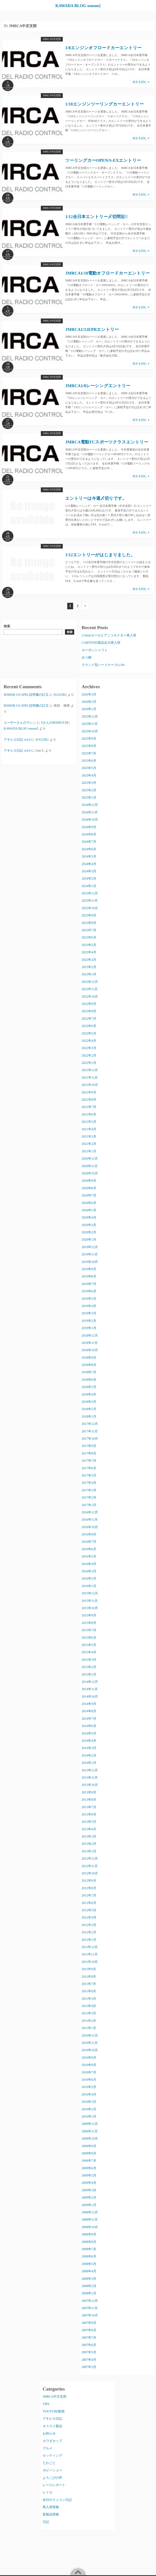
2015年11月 (90, 1600)
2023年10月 (90, 908)
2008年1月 (89, 2293)
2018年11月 (90, 1342)
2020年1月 (89, 1239)
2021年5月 (89, 1121)
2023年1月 (89, 974)
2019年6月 (89, 1291)
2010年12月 (90, 2035)
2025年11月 (90, 723)
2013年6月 (89, 1814)
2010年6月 (89, 2079)
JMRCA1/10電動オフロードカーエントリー (107, 273)
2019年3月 (89, 1313)
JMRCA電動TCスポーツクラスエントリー (106, 442)
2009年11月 (90, 2131)
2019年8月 (89, 1276)
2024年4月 (89, 864)
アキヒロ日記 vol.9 (17, 739)
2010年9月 (89, 2057)
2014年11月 (90, 1689)
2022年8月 (89, 1011)
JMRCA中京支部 (52, 39)
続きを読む (141, 81)
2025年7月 (89, 753)
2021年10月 (90, 1085)
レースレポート (54, 2485)
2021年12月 (90, 1070)
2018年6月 (89, 1379)
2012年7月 (89, 1895)
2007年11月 (90, 2308)
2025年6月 (89, 760)
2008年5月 (89, 2264)
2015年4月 (89, 1652)
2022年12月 (90, 981)
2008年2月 (89, 2286)
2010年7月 (89, 2072)
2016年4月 (89, 1564)
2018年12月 (90, 1335)
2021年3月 (89, 1136)
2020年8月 (89, 1188)
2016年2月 (89, 1578)
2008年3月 (89, 2278)
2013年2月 (89, 1843)
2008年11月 (90, 2219)
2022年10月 (90, 996)
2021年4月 (89, 1129)
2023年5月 (89, 945)
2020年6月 (89, 1203)
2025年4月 (89, 775)
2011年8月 (89, 1976)
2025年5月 (89, 768)
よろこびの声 (52, 2477)
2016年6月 (89, 1549)
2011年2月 (89, 2020)
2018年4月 (89, 1394)
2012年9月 (89, 1880)
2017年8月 (89, 1453)
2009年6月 (89, 2168)
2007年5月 (89, 2352)
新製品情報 (51, 2514)
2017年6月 (89, 1468)
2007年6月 (89, 2345)
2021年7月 (89, 1107)
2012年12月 (90, 1858)
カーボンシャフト (95, 650)
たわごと (49, 2463)
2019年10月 (90, 1261)
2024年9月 (89, 827)
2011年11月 (90, 1954)
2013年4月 (89, 1829)
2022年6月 (89, 1026)
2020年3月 (89, 1225)
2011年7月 (89, 1984)
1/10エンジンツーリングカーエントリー (104, 104)
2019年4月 (89, 1306)
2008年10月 (90, 2227)
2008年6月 (89, 2256)
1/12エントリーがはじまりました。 (100, 554)
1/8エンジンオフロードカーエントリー (103, 47)
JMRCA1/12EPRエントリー (92, 329)
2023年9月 (89, 915)
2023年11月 (90, 900)
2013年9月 (89, 1792)
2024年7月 (89, 841)
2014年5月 (89, 1733)
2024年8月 (89, 834)
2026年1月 (89, 709)
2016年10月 (90, 1527)
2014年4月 (89, 1740)
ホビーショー (52, 2470)
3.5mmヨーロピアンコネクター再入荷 (109, 635)
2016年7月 (89, 1541)
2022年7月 (89, 1018)
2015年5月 (89, 1645)
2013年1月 (89, 1851)
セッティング (52, 2455)
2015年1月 (89, 1674)
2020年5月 (89, 1210)
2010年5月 (89, 2087)
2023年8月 (89, 923)
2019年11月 (90, 1254)
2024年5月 (89, 856)
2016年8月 (89, 1534)
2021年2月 (89, 1143)
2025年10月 (90, 731)
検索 (7, 626)
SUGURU (60, 694)
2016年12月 (90, 1512)
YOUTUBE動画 (54, 2411)
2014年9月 (89, 1704)
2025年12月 (90, 716)
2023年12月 (90, 893)
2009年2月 (89, 2197)
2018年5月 (89, 1387)
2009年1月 (89, 2205)
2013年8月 (89, 1799)
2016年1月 (89, 1586)
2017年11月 (90, 1431)
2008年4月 (89, 2271)
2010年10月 (90, 2050)
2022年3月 (89, 1048)
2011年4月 (89, 2006)
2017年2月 (89, 1497)
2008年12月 (90, 2212)
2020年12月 (90, 1158)
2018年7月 (89, 1372)
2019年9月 (89, 1269)
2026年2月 (89, 701)
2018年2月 (89, 1409)
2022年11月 (90, 989)
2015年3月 (89, 1659)
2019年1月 (89, 1328)
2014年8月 (89, 1711)
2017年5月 (89, 1475)
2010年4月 (89, 2094)
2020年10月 (90, 1173)
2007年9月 (89, 2323)
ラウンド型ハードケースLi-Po (103, 665)
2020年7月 (89, 1195)
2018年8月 (89, 1365)
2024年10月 (90, 819)
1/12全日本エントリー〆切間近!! (96, 216)
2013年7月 (89, 1807)
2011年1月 (89, 2028)
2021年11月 (90, 1077)
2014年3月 (89, 1748)
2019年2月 (89, 1320)
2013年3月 (89, 1836)
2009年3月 (89, 2190)
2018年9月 (89, 1357)
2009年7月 (89, 2160)
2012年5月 (89, 1910)
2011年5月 (89, 1998)
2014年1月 (89, 1762)
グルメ (47, 2448)
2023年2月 (89, 967)
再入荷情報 (51, 2507)
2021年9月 (89, 1092)
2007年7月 (89, 2337)
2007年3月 (89, 2367)
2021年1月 (89, 1151)
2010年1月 (89, 2116)
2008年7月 (89, 2249)
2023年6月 (89, 937)
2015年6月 (89, 1637)
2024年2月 (89, 878)
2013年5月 (89, 1821)
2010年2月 (89, 2109)
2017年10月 (90, 1438)
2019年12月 (90, 1247)
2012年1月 (89, 1939)
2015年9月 (89, 1615)
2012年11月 (90, 1866)
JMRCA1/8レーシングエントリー (97, 385)
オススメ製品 (52, 2426)
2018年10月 (90, 1350)
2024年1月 (89, 886)
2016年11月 (90, 1519)
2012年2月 (89, 1932)
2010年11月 (90, 2042)
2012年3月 (89, 1925)
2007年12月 (90, 2300)
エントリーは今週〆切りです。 (96, 498)
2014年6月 (89, 1726)
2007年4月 (89, 2359)
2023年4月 (89, 952)
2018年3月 (89, 1401)
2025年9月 (89, 738)
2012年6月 (89, 1903)
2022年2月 (89, 1055)
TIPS (46, 2404)
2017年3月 (89, 1490)
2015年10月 (90, 1608)
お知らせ (49, 2433)
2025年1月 (89, 797)
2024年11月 (90, 812)
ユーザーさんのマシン (20, 722)
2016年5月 (89, 1556)
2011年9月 (89, 1969)
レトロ (47, 2492)
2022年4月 (89, 1040)
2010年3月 (89, 2101)
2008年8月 (89, 2242)
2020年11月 (90, 1166)
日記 (46, 2522)
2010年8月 (89, 2065)
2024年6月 (89, 849)
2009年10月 (90, 2138)
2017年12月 (90, 1423)
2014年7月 (89, 1718)
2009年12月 (90, 2123)
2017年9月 (89, 1446)
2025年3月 (89, 782)
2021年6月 (89, 1114)
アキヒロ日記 (52, 2418)
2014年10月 (90, 1696)
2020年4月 (89, 1217)
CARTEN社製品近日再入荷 (101, 642)
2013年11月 (90, 1777)
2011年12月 (90, 1947)
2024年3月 (89, 871)
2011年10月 (90, 1961)
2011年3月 (89, 2013)
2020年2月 (89, 1232)
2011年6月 (89, 1991)
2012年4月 (89, 1917)
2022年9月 (89, 1004)
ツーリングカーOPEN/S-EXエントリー (103, 160)
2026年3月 (89, 694)
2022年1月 (89, 1062)
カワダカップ (52, 2441)
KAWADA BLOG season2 (78, 5)
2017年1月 (89, 1505)
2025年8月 (89, 746)
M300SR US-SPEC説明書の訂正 (26, 694)
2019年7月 (89, 1284)
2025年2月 (89, 790)
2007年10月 (90, 2315)
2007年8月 (89, 2330)
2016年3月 (89, 1571)
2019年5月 (89, 1298)
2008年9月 (89, 2234)
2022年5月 (89, 1033)
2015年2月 (89, 1667)
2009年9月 (89, 2146)
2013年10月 (90, 1785)
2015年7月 (89, 1630)
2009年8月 (89, 2153)
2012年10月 (90, 1873)
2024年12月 (90, 804)
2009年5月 (89, 2175)
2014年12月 (90, 1681)
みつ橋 (86, 657)
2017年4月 (89, 1482)
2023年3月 (89, 959)
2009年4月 (89, 2182)
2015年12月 (90, 1593)
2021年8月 (89, 1099)
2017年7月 (89, 1460)
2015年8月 (89, 1623)
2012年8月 (89, 1888)
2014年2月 (89, 1755)
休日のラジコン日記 (57, 2499)
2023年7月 (89, 930)
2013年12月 (90, 1770)
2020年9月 (89, 1180)
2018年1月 (89, 1416)
